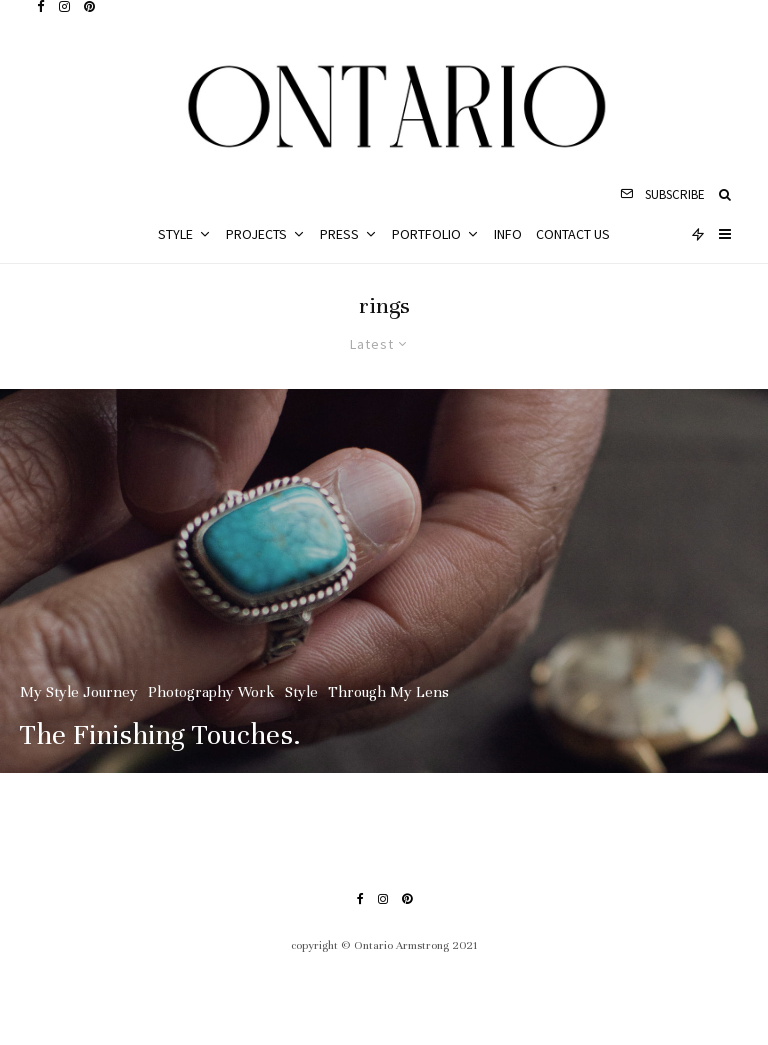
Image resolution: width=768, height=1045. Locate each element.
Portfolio (426, 234)
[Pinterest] (89, 6)
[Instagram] (64, 6)
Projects (256, 234)
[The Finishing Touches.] (384, 581)
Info (508, 234)
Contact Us (573, 234)
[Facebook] (41, 6)
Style (175, 234)
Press (339, 234)
